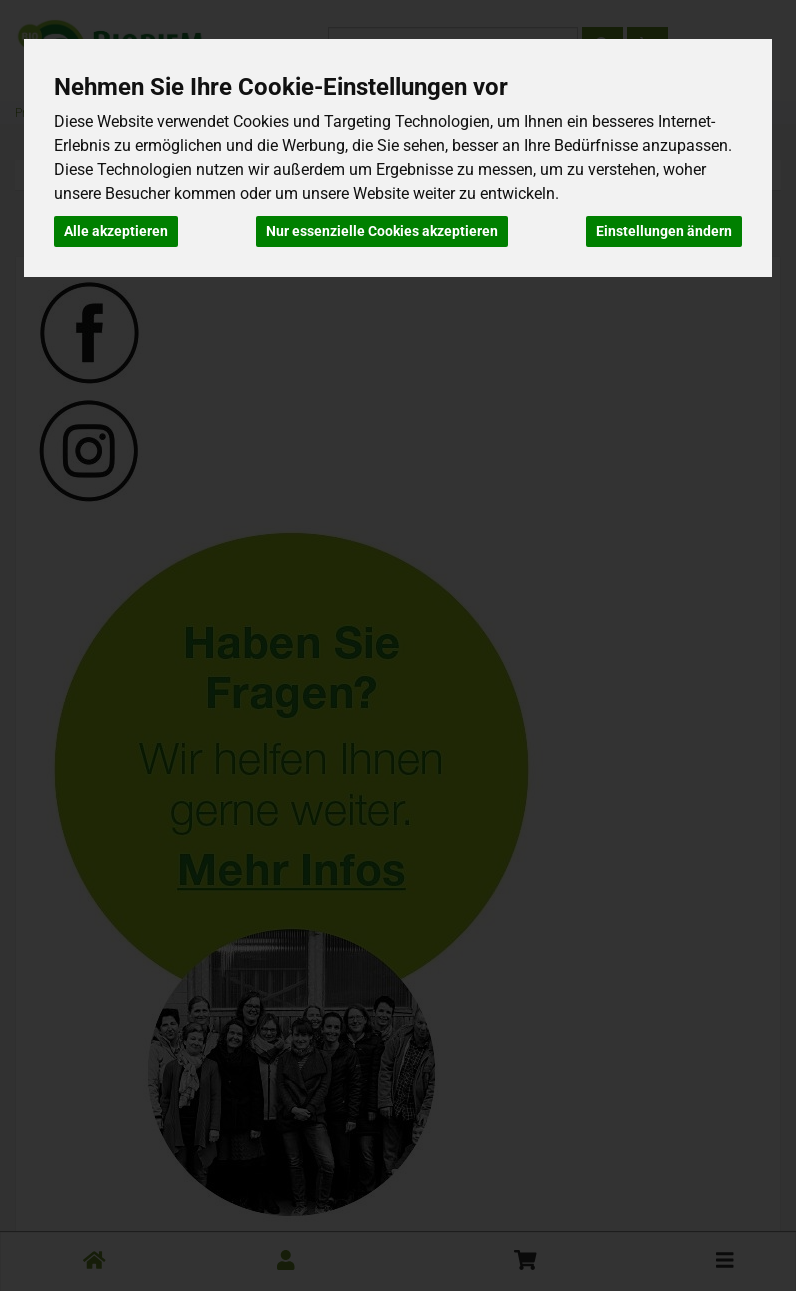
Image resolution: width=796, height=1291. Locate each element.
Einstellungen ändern (664, 231)
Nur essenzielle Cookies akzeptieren (382, 231)
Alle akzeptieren (116, 231)
